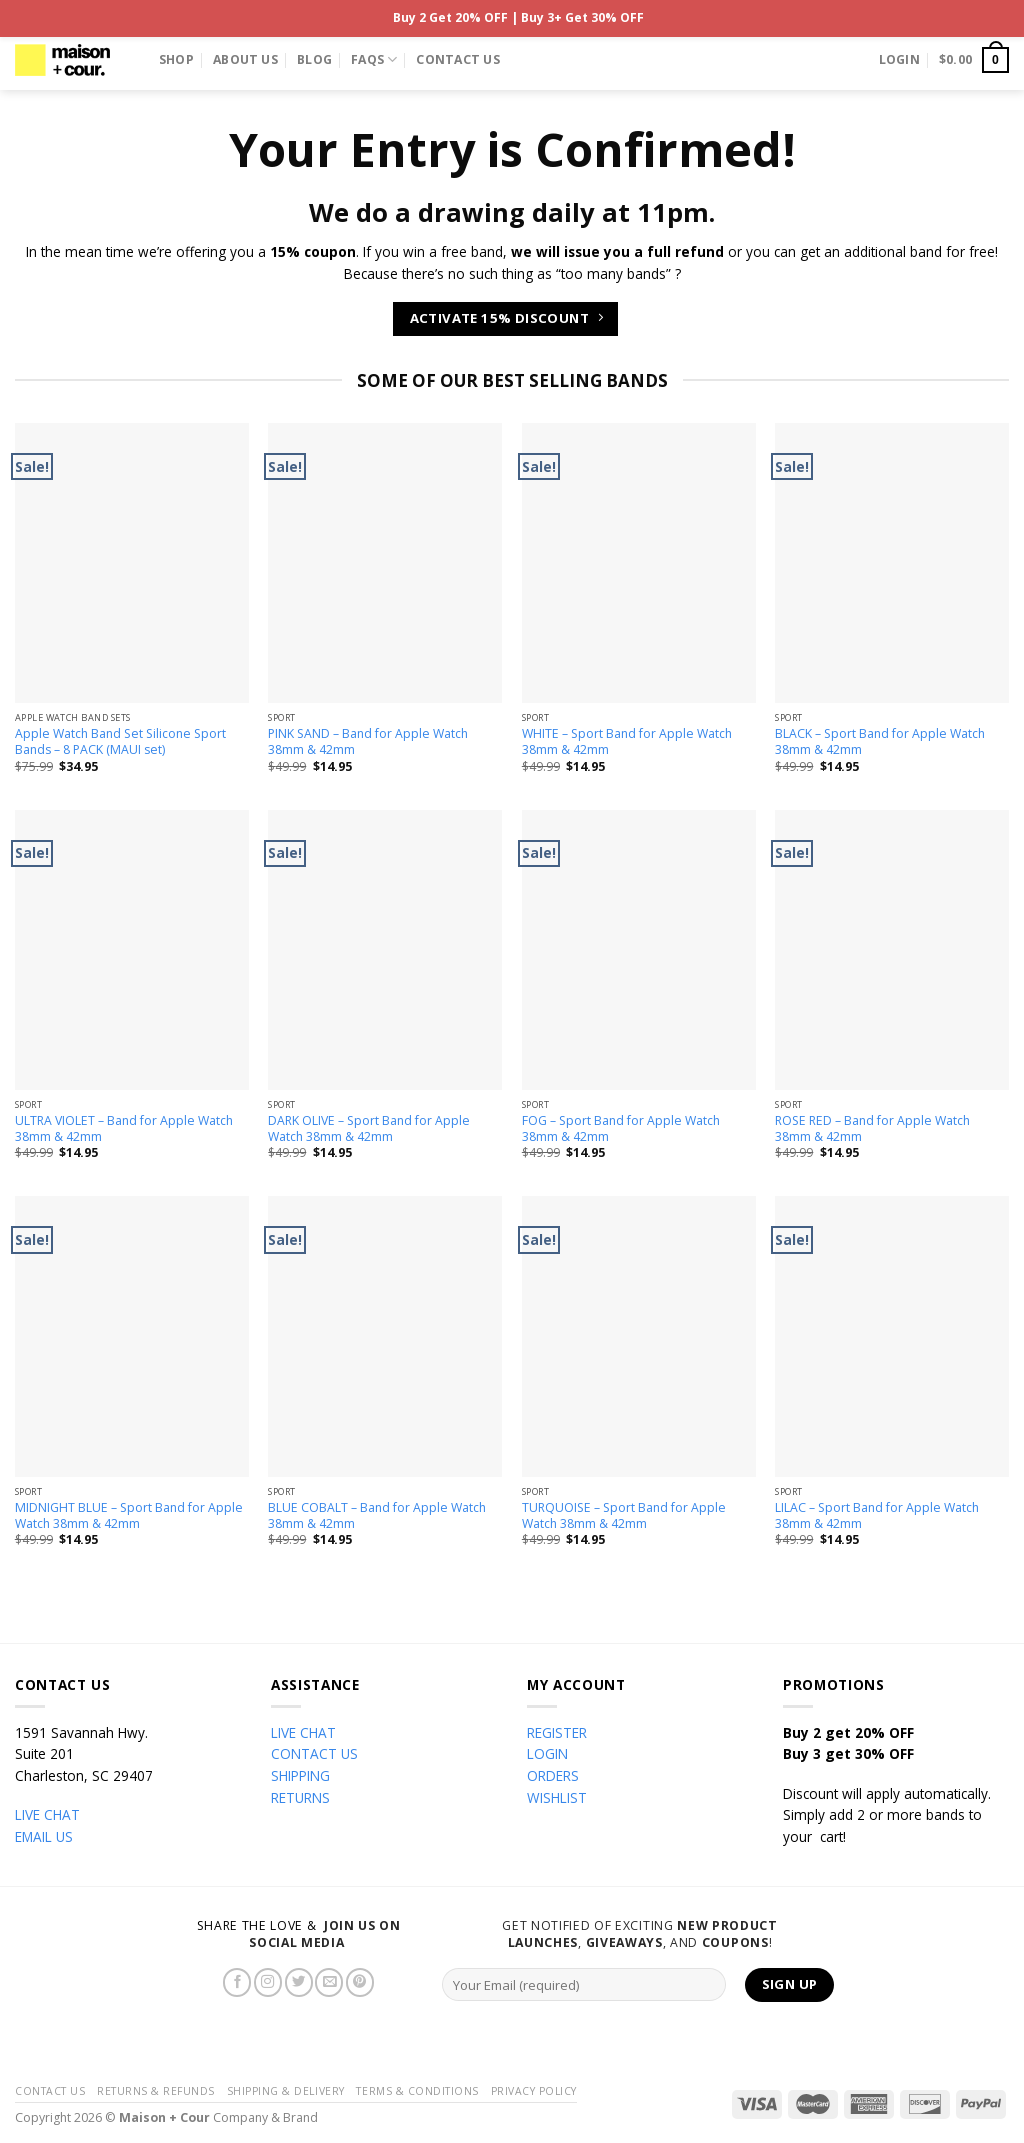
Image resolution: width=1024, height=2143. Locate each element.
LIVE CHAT (47, 1814)
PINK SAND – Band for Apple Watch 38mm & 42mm (368, 742)
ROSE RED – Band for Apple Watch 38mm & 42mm (872, 1129)
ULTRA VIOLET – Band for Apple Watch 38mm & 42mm (124, 1129)
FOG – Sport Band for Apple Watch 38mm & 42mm (621, 1129)
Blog (314, 59)
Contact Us (457, 59)
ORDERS (553, 1775)
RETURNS (300, 1797)
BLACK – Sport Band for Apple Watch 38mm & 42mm (880, 742)
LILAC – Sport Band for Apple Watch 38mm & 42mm (877, 1516)
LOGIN (547, 1753)
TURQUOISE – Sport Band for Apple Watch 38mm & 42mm (624, 1516)
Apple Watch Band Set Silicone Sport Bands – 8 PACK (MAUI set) (120, 742)
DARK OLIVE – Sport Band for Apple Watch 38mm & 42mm (369, 1129)
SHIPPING (300, 1775)
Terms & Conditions (417, 2091)
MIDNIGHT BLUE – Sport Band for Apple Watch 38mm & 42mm (129, 1516)
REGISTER (557, 1732)
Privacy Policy (534, 2091)
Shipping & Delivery (286, 2091)
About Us (245, 59)
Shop (176, 59)
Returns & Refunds (156, 2091)
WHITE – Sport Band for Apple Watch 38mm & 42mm (627, 742)
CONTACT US (314, 1753)
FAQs (374, 59)
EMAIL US (44, 1836)
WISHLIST (557, 1797)
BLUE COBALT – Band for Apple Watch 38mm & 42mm (377, 1516)
